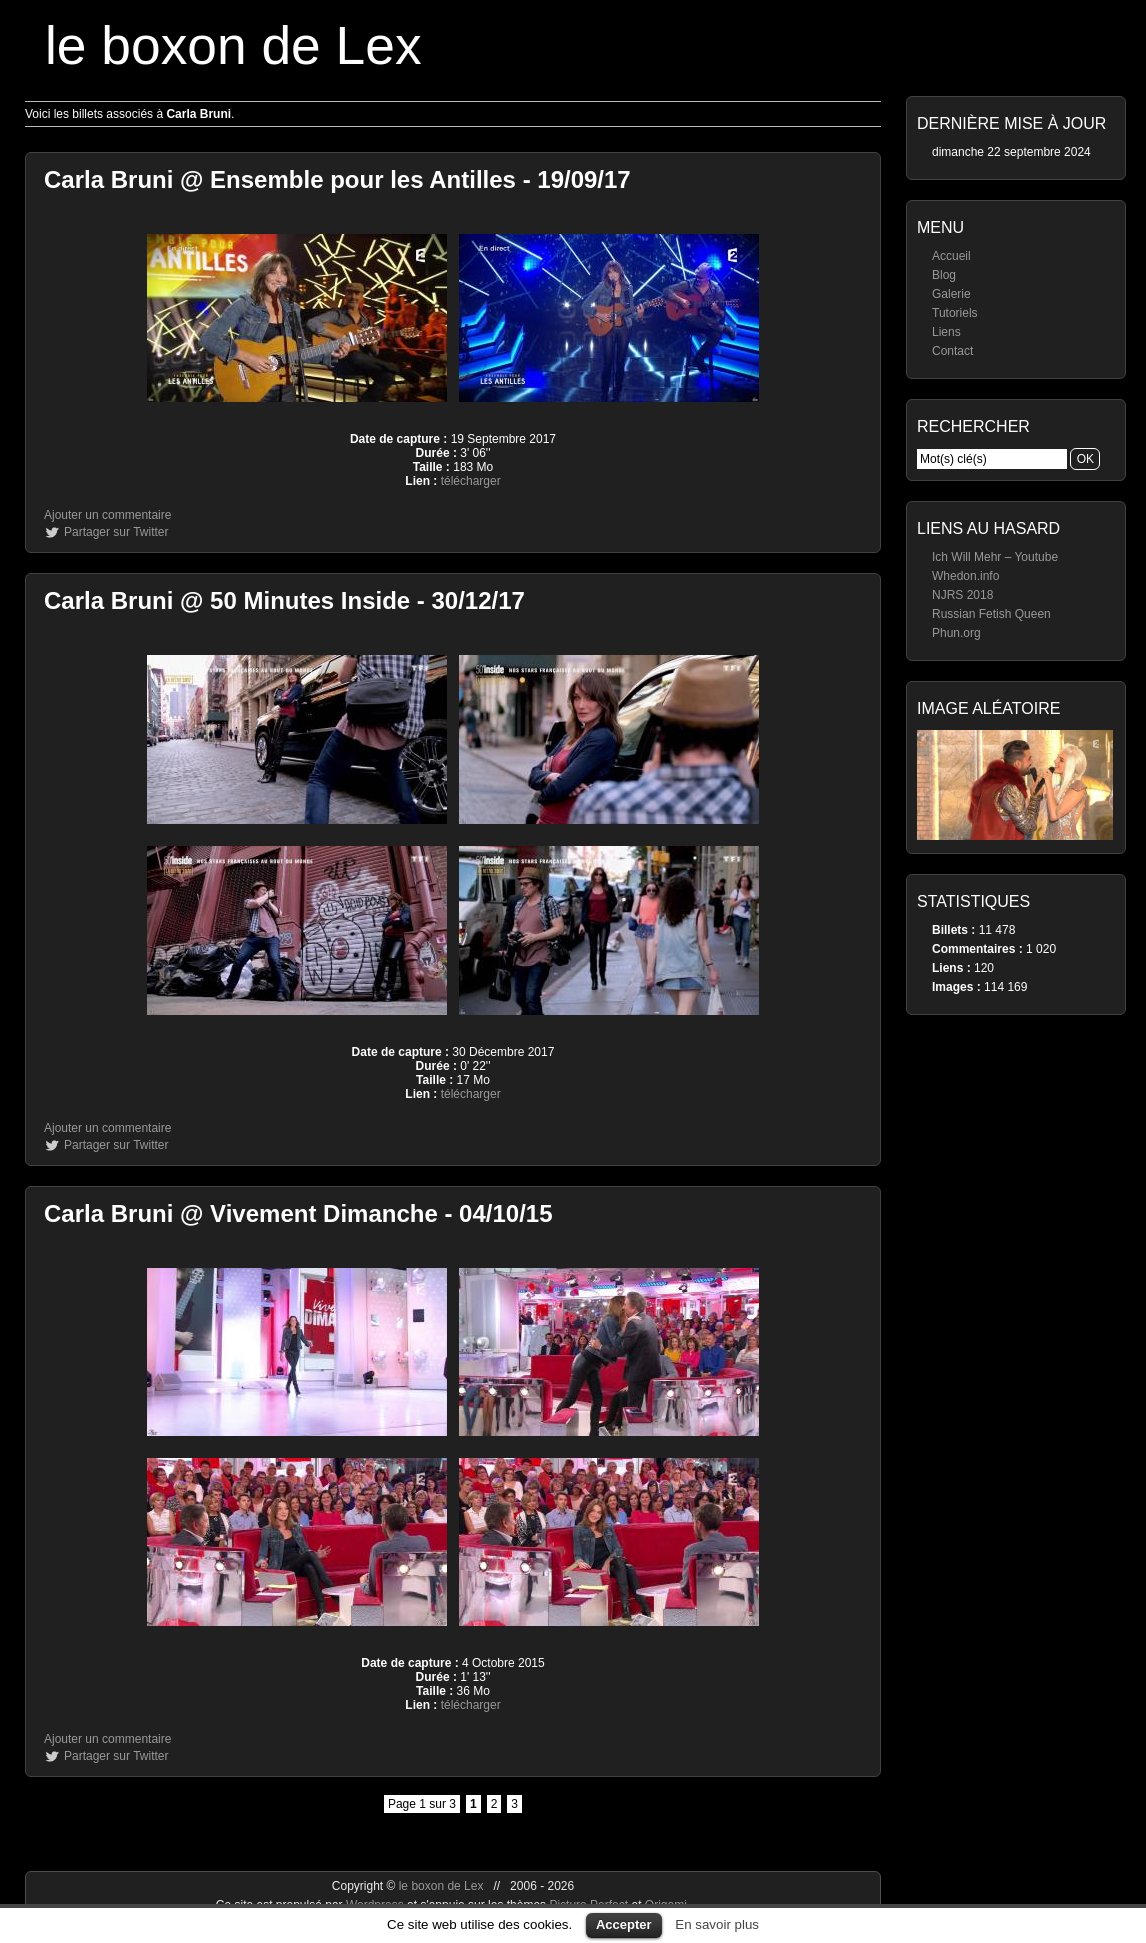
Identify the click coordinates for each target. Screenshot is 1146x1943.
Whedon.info (965, 576)
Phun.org (956, 633)
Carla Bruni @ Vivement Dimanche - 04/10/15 (298, 1213)
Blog (944, 275)
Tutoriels (955, 313)
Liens (946, 332)
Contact (952, 351)
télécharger (471, 481)
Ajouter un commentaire (107, 515)
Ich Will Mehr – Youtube (995, 557)
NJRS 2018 (962, 595)
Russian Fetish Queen (991, 614)
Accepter (624, 1924)
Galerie (951, 294)
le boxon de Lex (233, 45)
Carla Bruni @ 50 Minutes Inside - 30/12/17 (284, 600)
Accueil (951, 256)
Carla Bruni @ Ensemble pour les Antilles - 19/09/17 (337, 179)
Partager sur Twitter (116, 532)
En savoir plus (717, 1924)
